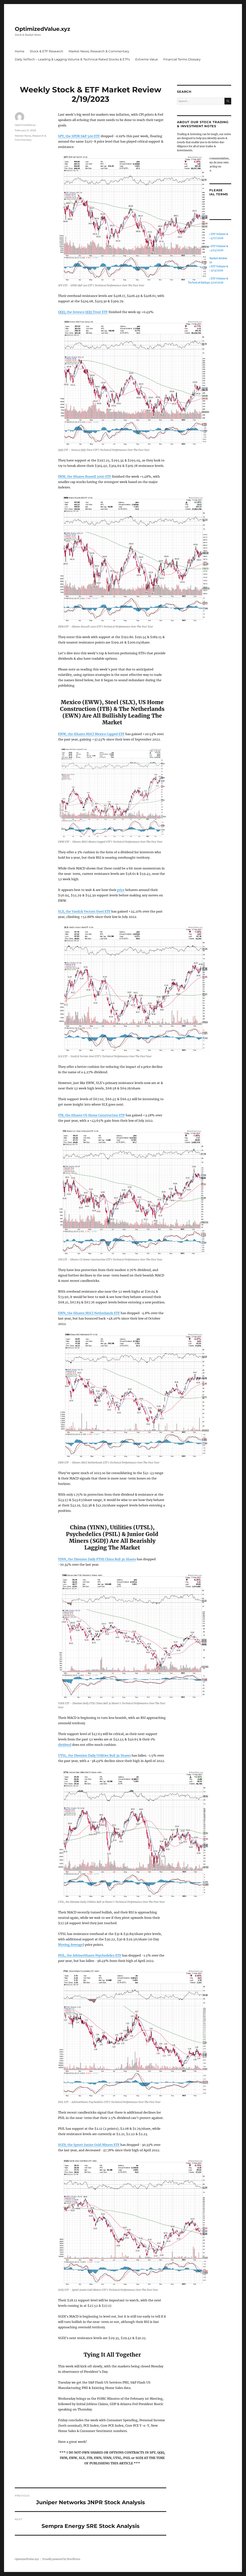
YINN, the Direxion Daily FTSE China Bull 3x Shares (97, 1559)
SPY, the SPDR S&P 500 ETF (79, 136)
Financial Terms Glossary (182, 59)
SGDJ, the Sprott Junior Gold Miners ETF (89, 2145)
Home (19, 51)
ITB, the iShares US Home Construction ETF (91, 1115)
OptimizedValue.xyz (42, 29)
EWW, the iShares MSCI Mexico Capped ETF (91, 734)
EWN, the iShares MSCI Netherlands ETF (89, 1313)
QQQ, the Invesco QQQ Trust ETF (83, 312)
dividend (64, 1745)
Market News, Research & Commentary (99, 51)
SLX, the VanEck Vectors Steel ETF (84, 911)
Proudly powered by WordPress (61, 2559)
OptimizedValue (25, 124)
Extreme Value (146, 59)
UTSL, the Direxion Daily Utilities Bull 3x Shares (94, 1755)
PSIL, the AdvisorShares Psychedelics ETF (89, 1955)
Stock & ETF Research (46, 51)
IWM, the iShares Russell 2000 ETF (84, 476)
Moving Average (70, 1945)
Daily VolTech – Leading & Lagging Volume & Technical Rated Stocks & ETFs (72, 59)
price (121, 890)
